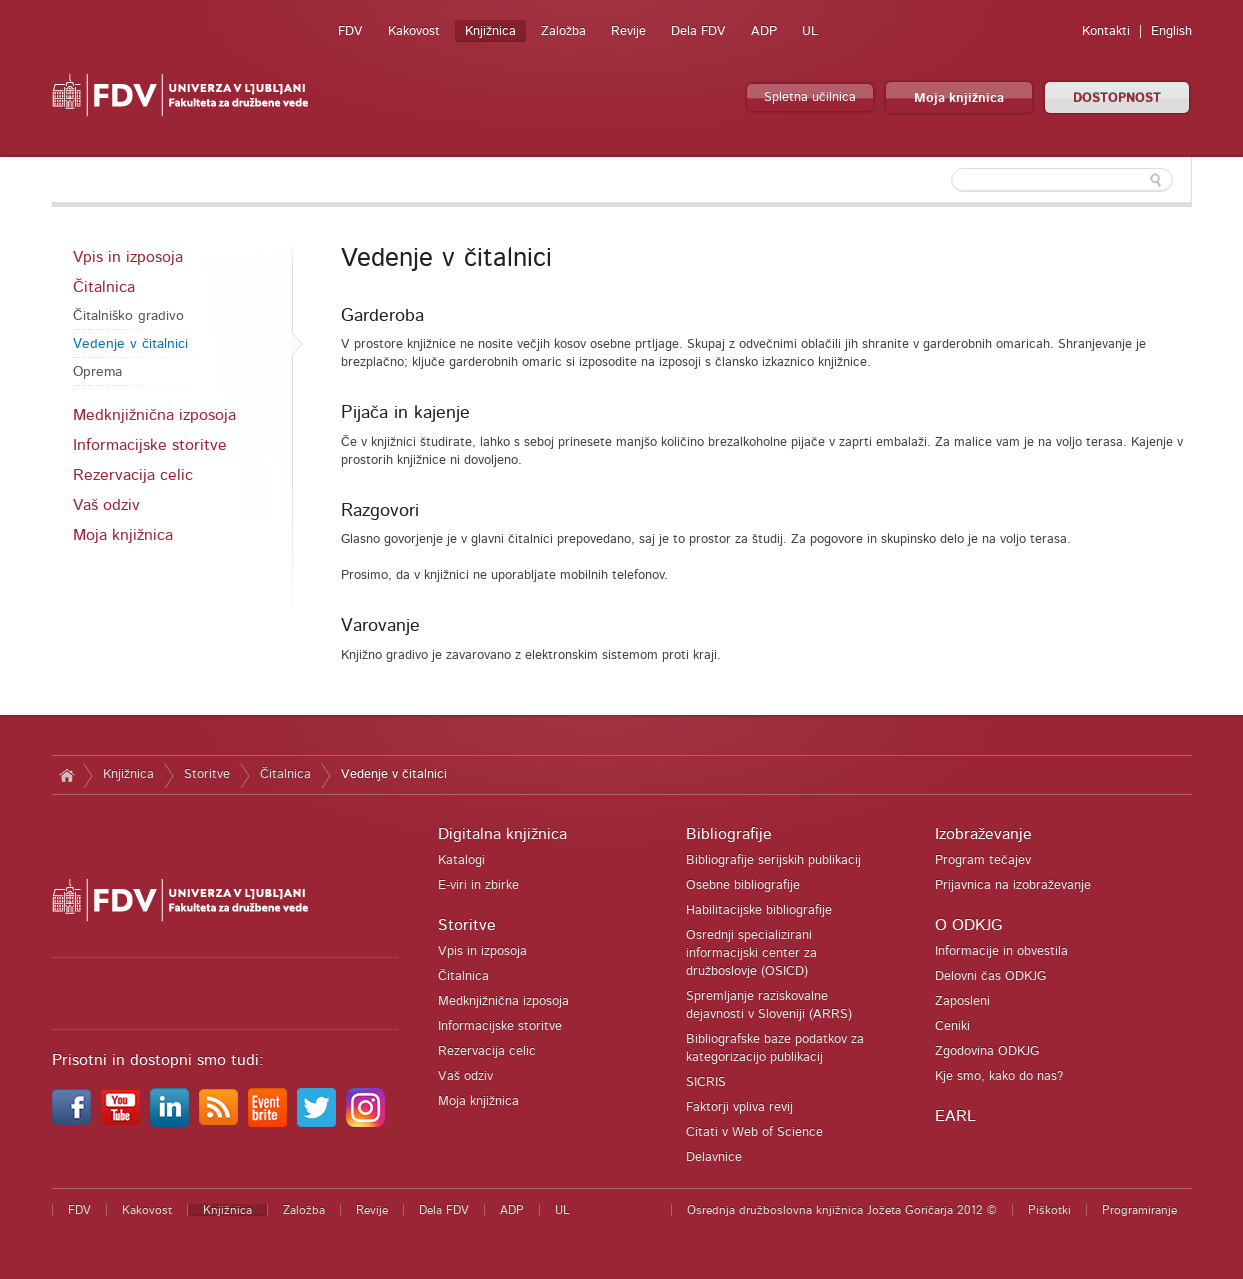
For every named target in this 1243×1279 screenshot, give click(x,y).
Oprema (97, 372)
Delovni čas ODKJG (990, 976)
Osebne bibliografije (743, 885)
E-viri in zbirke (478, 885)
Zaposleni (962, 1001)
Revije (628, 31)
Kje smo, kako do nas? (999, 1076)
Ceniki (952, 1026)
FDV (350, 31)
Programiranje (1139, 1210)
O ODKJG (968, 925)
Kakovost (414, 31)
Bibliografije (729, 834)
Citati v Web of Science (754, 1132)
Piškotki (1049, 1210)
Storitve (207, 774)
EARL (955, 1116)
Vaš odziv (106, 505)
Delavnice (714, 1157)
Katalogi (461, 860)
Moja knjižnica (959, 98)
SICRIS (706, 1082)
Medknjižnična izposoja (154, 415)
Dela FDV (698, 31)
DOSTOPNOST (1117, 98)
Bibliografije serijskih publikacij (773, 860)
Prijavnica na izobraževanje (1013, 885)
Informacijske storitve (150, 445)
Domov (67, 775)
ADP (764, 31)
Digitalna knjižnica (502, 834)
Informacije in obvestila (1001, 951)
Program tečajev (983, 860)
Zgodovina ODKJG (987, 1051)
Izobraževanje (983, 834)
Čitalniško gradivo (128, 316)
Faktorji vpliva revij (739, 1107)
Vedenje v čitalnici (130, 344)
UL (810, 31)
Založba (563, 31)
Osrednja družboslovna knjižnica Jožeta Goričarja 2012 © (842, 1210)
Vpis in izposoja (128, 257)
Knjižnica (490, 31)
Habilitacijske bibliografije (759, 910)
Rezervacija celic (133, 475)
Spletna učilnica (810, 97)
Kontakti (1106, 31)
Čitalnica (104, 287)
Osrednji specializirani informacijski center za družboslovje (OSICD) (751, 953)
